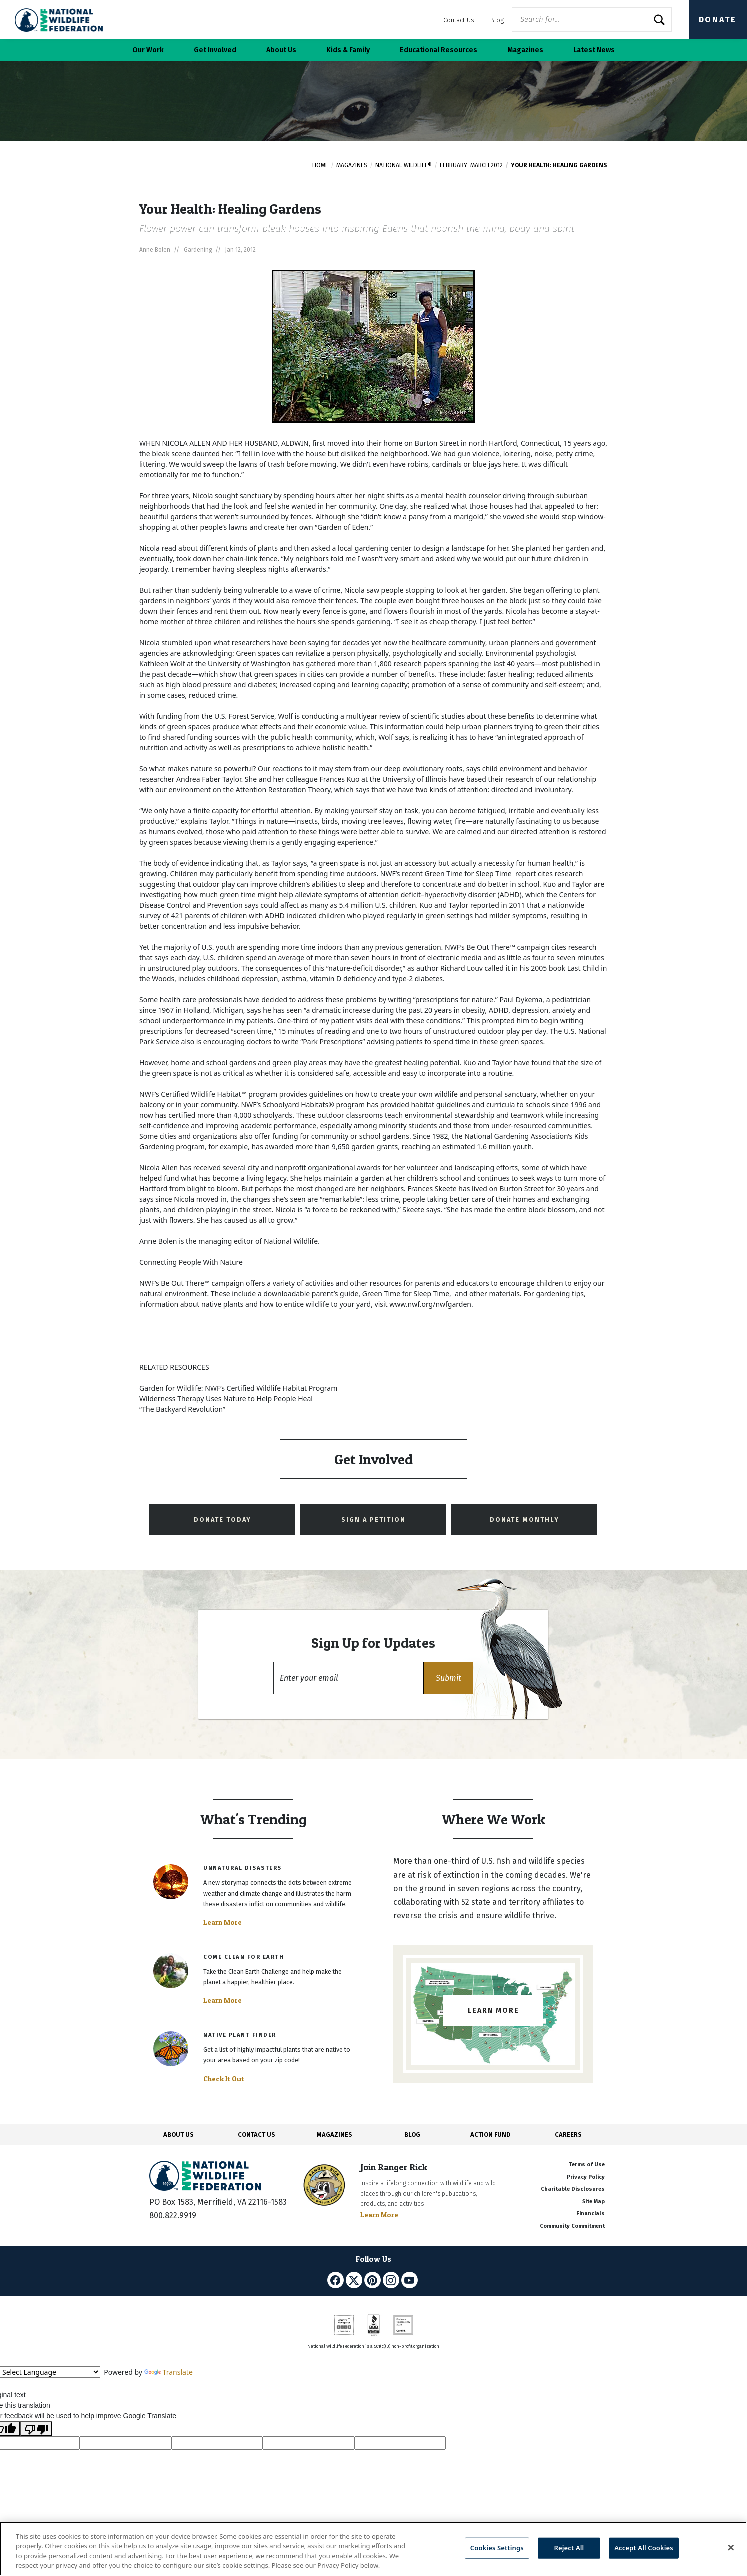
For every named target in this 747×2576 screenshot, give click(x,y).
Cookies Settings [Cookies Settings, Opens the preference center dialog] (497, 2547)
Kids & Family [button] (348, 50)
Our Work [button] (148, 50)
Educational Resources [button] (439, 50)
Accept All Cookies (644, 2547)
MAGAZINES (334, 2134)
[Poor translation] (36, 2428)
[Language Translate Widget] (50, 2372)
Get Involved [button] (215, 50)
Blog (497, 20)
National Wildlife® (404, 165)
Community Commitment (572, 2226)
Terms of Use (587, 2164)
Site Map (593, 2201)
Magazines (352, 165)
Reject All (569, 2547)
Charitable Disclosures (573, 2189)
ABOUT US (179, 2134)
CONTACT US (257, 2134)
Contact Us (459, 20)
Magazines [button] (526, 50)
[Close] (731, 2547)
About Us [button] (281, 50)
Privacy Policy (586, 2177)
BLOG (412, 2134)
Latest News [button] (594, 50)
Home (320, 165)
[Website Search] (592, 19)
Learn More (223, 1922)
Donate (718, 19)
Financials (590, 2213)
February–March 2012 (471, 165)
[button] (449, 1678)
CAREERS (568, 2134)
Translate (168, 2372)
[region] (373, 2549)
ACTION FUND (490, 2134)
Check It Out (224, 2078)
